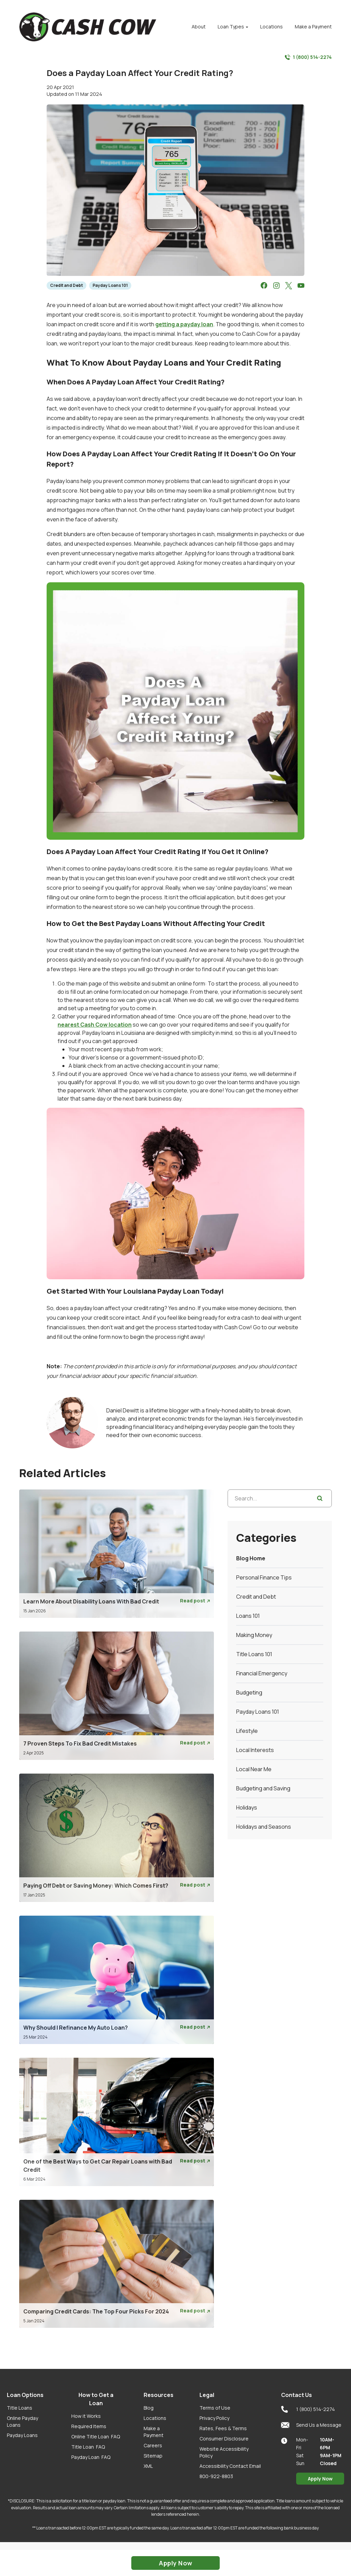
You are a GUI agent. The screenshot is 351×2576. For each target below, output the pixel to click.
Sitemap (153, 2455)
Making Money (254, 1635)
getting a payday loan (184, 324)
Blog (149, 2407)
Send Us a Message (311, 2425)
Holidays (246, 1807)
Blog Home (250, 1558)
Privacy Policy (214, 2418)
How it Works (86, 2416)
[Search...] (280, 1498)
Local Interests (255, 1750)
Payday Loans (22, 2435)
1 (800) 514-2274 (308, 57)
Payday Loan (90, 2457)
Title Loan (88, 2447)
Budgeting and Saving (263, 1788)
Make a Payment (154, 2431)
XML (148, 2466)
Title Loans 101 (254, 1654)
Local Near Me (253, 1769)
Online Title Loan (95, 2436)
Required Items (88, 2426)
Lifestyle (247, 1731)
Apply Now (320, 2478)
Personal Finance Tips (264, 1577)
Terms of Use (214, 2407)
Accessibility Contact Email (230, 2466)
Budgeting (249, 1692)
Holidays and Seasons (263, 1826)
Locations (155, 2418)
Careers (153, 2445)
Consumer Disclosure (224, 2438)
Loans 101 (248, 1616)
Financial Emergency (261, 1673)
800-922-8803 (216, 2476)
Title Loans (19, 2407)
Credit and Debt (66, 285)
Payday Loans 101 (110, 285)
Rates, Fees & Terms (223, 2428)
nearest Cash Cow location (95, 1024)
